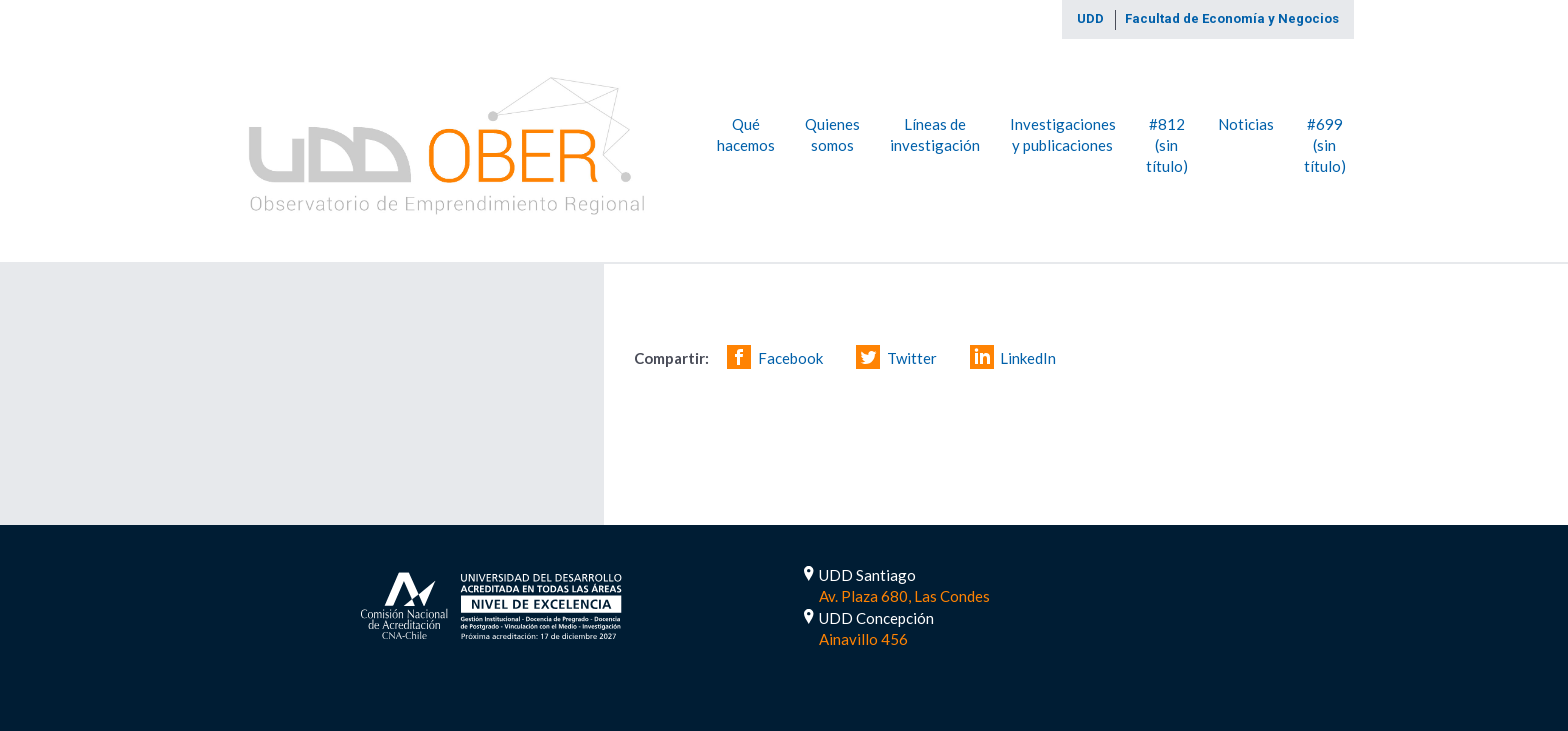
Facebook (790, 358)
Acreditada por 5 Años (491, 603)
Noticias (1246, 123)
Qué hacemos (746, 133)
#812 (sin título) (1167, 144)
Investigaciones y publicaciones (1063, 133)
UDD (1090, 18)
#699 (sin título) (1325, 144)
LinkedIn (1028, 358)
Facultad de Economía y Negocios (1232, 18)
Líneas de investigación (935, 133)
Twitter (912, 358)
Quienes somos (832, 133)
